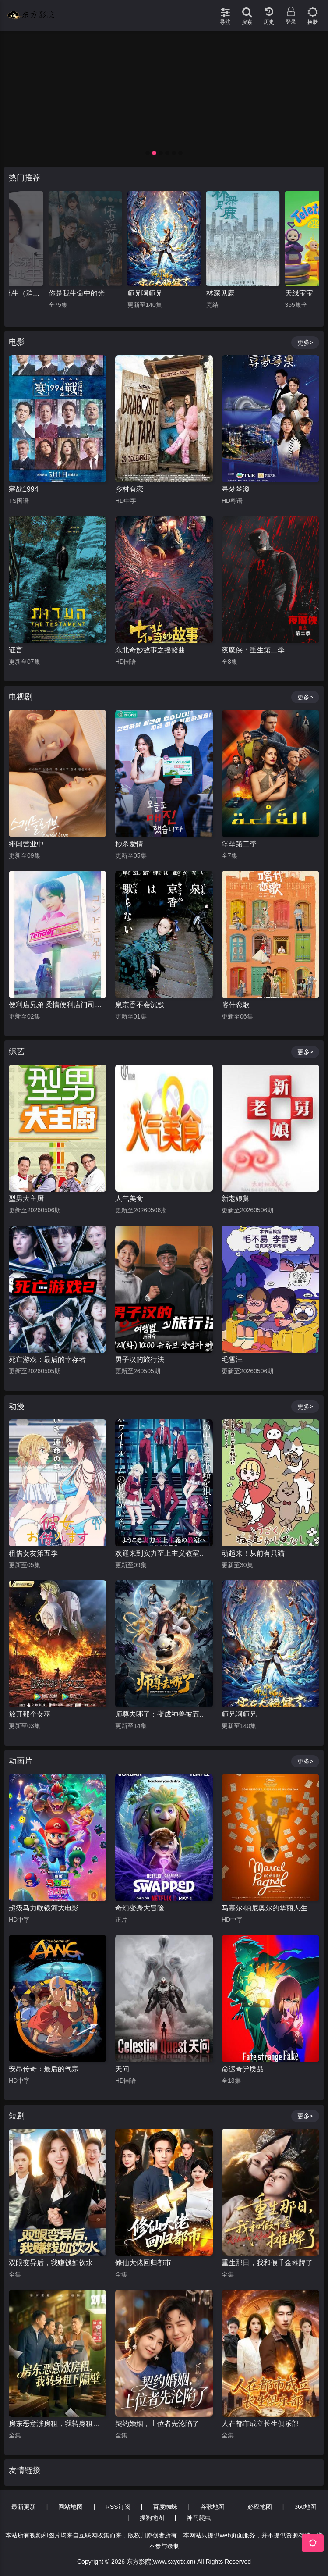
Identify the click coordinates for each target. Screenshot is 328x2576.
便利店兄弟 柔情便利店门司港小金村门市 (57, 1004)
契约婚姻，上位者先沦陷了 (157, 2423)
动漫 (17, 1406)
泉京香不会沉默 (139, 1004)
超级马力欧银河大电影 (44, 1908)
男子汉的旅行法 (139, 1359)
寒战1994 (24, 489)
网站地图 (70, 2506)
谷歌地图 (212, 2506)
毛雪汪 (232, 1359)
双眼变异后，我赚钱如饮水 (51, 2262)
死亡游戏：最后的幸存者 (47, 1359)
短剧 (17, 2115)
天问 (122, 2069)
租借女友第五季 (33, 1553)
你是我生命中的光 (155, 293)
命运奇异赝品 (243, 2069)
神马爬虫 (199, 2517)
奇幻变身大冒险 (139, 1908)
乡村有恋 (129, 489)
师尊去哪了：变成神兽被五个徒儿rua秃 (164, 1714)
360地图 (305, 2506)
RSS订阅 (118, 2506)
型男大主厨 (26, 1198)
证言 (16, 650)
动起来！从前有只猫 (253, 1553)
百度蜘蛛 (165, 2506)
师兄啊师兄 (223, 293)
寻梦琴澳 (236, 489)
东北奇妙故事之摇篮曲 (150, 650)
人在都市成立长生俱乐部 (260, 2423)
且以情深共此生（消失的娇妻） (85, 293)
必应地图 (259, 2506)
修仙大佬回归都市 (143, 2262)
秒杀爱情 (129, 844)
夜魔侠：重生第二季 (253, 650)
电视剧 (20, 696)
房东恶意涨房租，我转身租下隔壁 (57, 2423)
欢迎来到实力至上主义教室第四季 (164, 1553)
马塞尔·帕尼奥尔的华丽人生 (264, 1908)
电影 (17, 342)
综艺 (17, 1051)
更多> (305, 342)
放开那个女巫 (30, 1714)
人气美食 (129, 1198)
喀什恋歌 (236, 1004)
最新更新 (23, 2506)
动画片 (20, 1761)
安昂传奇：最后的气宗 (44, 2069)
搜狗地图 (152, 2517)
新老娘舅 (236, 1198)
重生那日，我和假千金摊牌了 (267, 2262)
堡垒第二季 (239, 844)
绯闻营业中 (26, 844)
